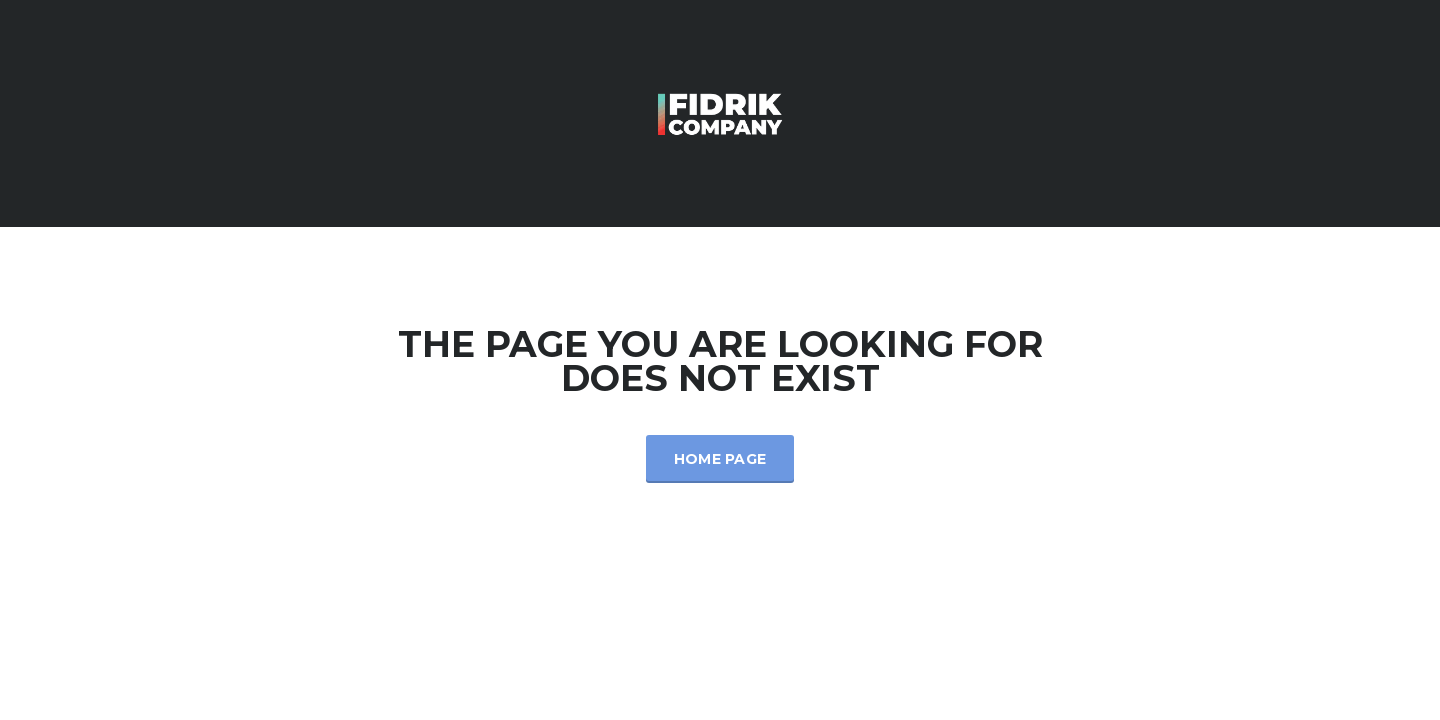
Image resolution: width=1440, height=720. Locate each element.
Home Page (720, 459)
